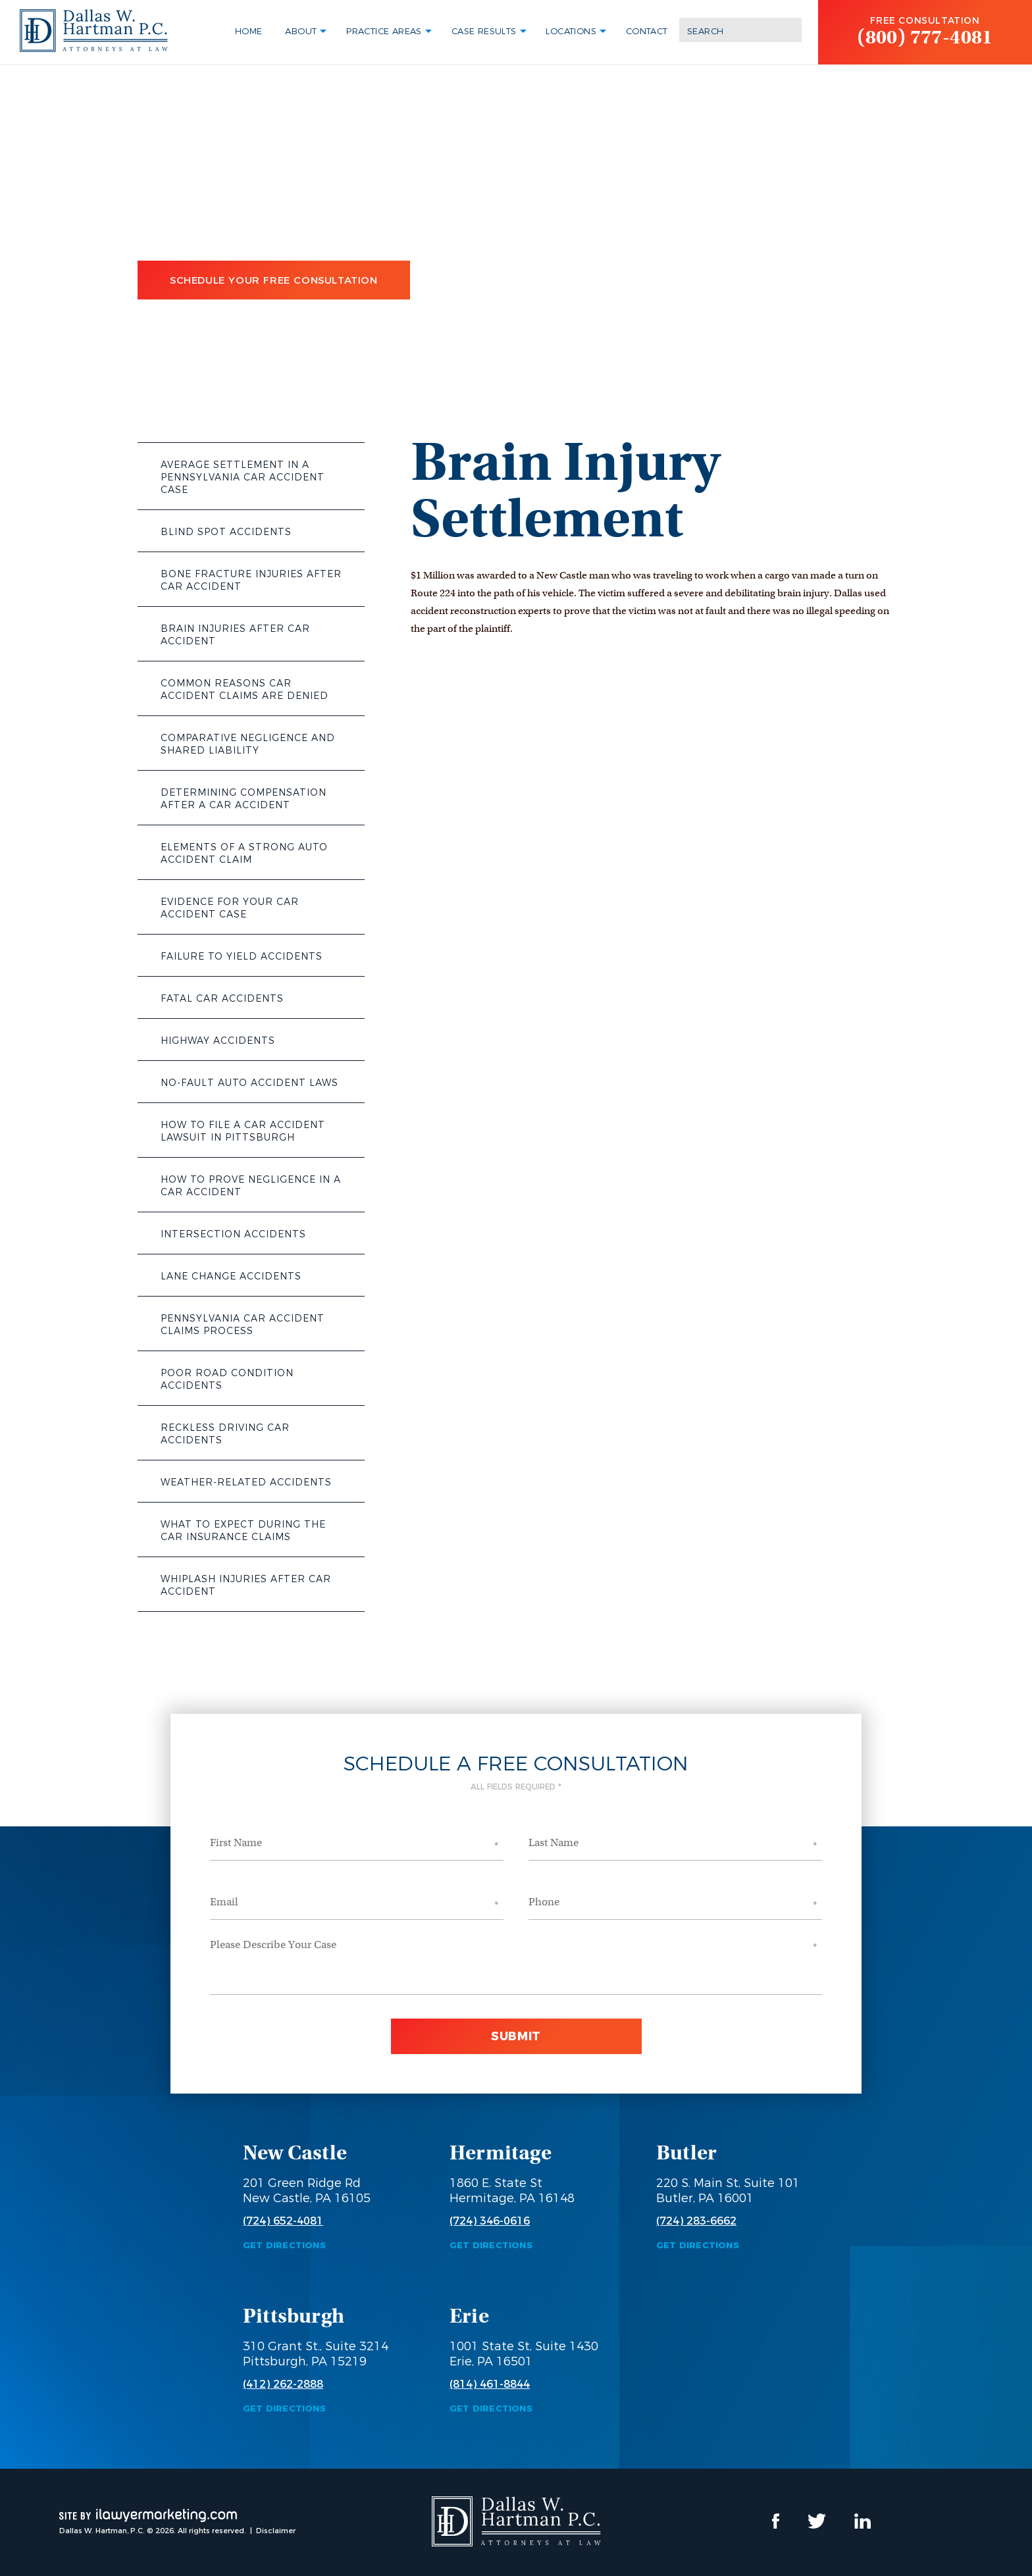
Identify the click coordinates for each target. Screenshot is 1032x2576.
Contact (647, 31)
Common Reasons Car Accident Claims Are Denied (244, 689)
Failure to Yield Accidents (241, 956)
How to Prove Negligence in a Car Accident (251, 1185)
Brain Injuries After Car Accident (235, 635)
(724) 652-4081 (283, 2221)
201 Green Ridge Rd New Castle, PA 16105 (307, 2190)
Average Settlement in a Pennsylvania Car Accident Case (242, 477)
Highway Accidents (218, 1040)
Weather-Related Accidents (246, 1482)
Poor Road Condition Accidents (227, 1379)
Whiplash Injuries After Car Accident (246, 1585)
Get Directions (284, 2245)
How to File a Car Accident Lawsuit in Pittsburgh (243, 1131)
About (301, 31)
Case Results (484, 31)
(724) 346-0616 (490, 2221)
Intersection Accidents (233, 1234)
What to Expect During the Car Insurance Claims (243, 1530)
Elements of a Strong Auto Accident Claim (244, 853)
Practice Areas (384, 31)
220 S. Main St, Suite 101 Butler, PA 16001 (728, 2190)
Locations (571, 31)
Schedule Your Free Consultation (274, 280)
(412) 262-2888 (283, 2384)
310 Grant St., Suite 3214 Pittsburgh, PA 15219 (315, 2354)
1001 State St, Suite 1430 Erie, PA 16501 (524, 2354)
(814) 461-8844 (490, 2384)
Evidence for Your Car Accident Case (230, 908)
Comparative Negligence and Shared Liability (248, 744)
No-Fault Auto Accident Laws (249, 1083)
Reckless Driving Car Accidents (225, 1434)
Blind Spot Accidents (226, 532)
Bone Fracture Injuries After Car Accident (251, 580)
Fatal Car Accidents (222, 998)
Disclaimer (276, 2530)
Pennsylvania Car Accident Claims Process (242, 1324)
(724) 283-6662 (696, 2221)
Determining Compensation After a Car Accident (243, 798)
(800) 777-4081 (925, 37)
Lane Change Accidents (231, 1276)
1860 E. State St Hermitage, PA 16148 (512, 2190)
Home (249, 31)
